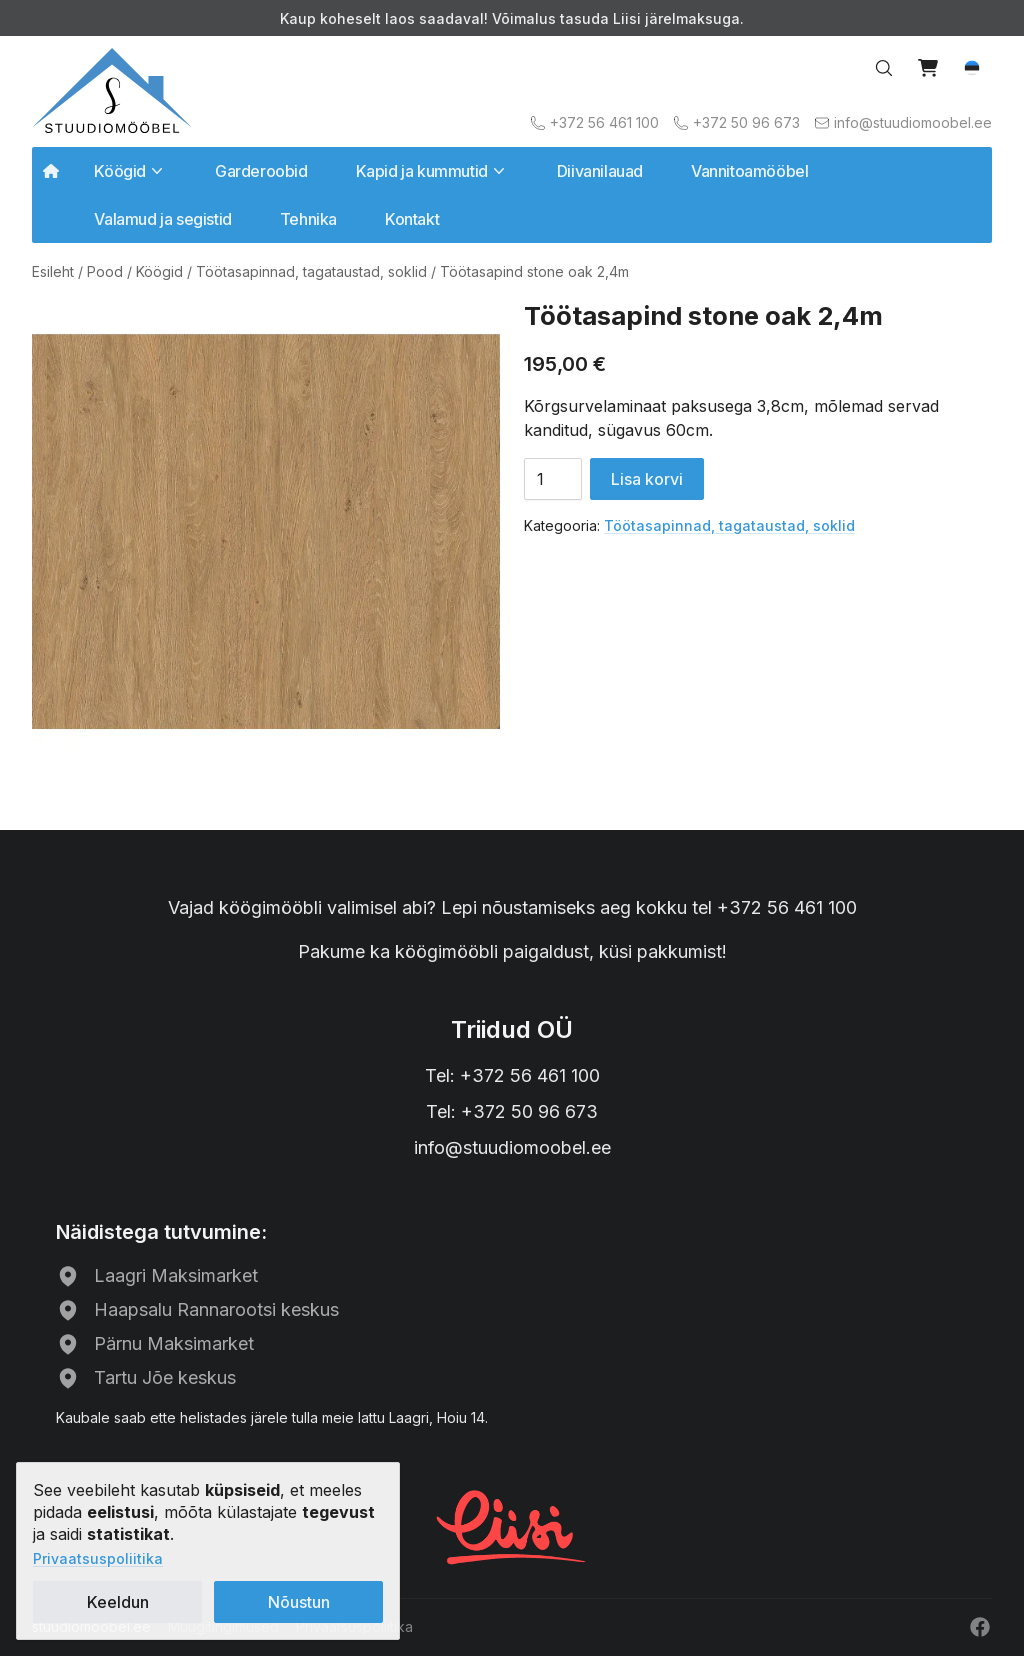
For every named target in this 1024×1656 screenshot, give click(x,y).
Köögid (159, 271)
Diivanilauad (600, 171)
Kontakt (412, 219)
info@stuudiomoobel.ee (512, 1147)
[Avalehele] (112, 90)
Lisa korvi (647, 479)
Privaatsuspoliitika (98, 1558)
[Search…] (884, 68)
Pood (105, 271)
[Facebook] (980, 1627)
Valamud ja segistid (162, 219)
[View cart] (928, 68)
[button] (972, 68)
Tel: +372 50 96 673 (512, 1111)
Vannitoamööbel (749, 171)
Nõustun (299, 1602)
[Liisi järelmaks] (512, 1525)
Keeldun (118, 1602)
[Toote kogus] (553, 479)
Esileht (53, 271)
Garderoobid (261, 171)
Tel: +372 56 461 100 (512, 1075)
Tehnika (308, 219)
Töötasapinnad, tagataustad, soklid (311, 271)
